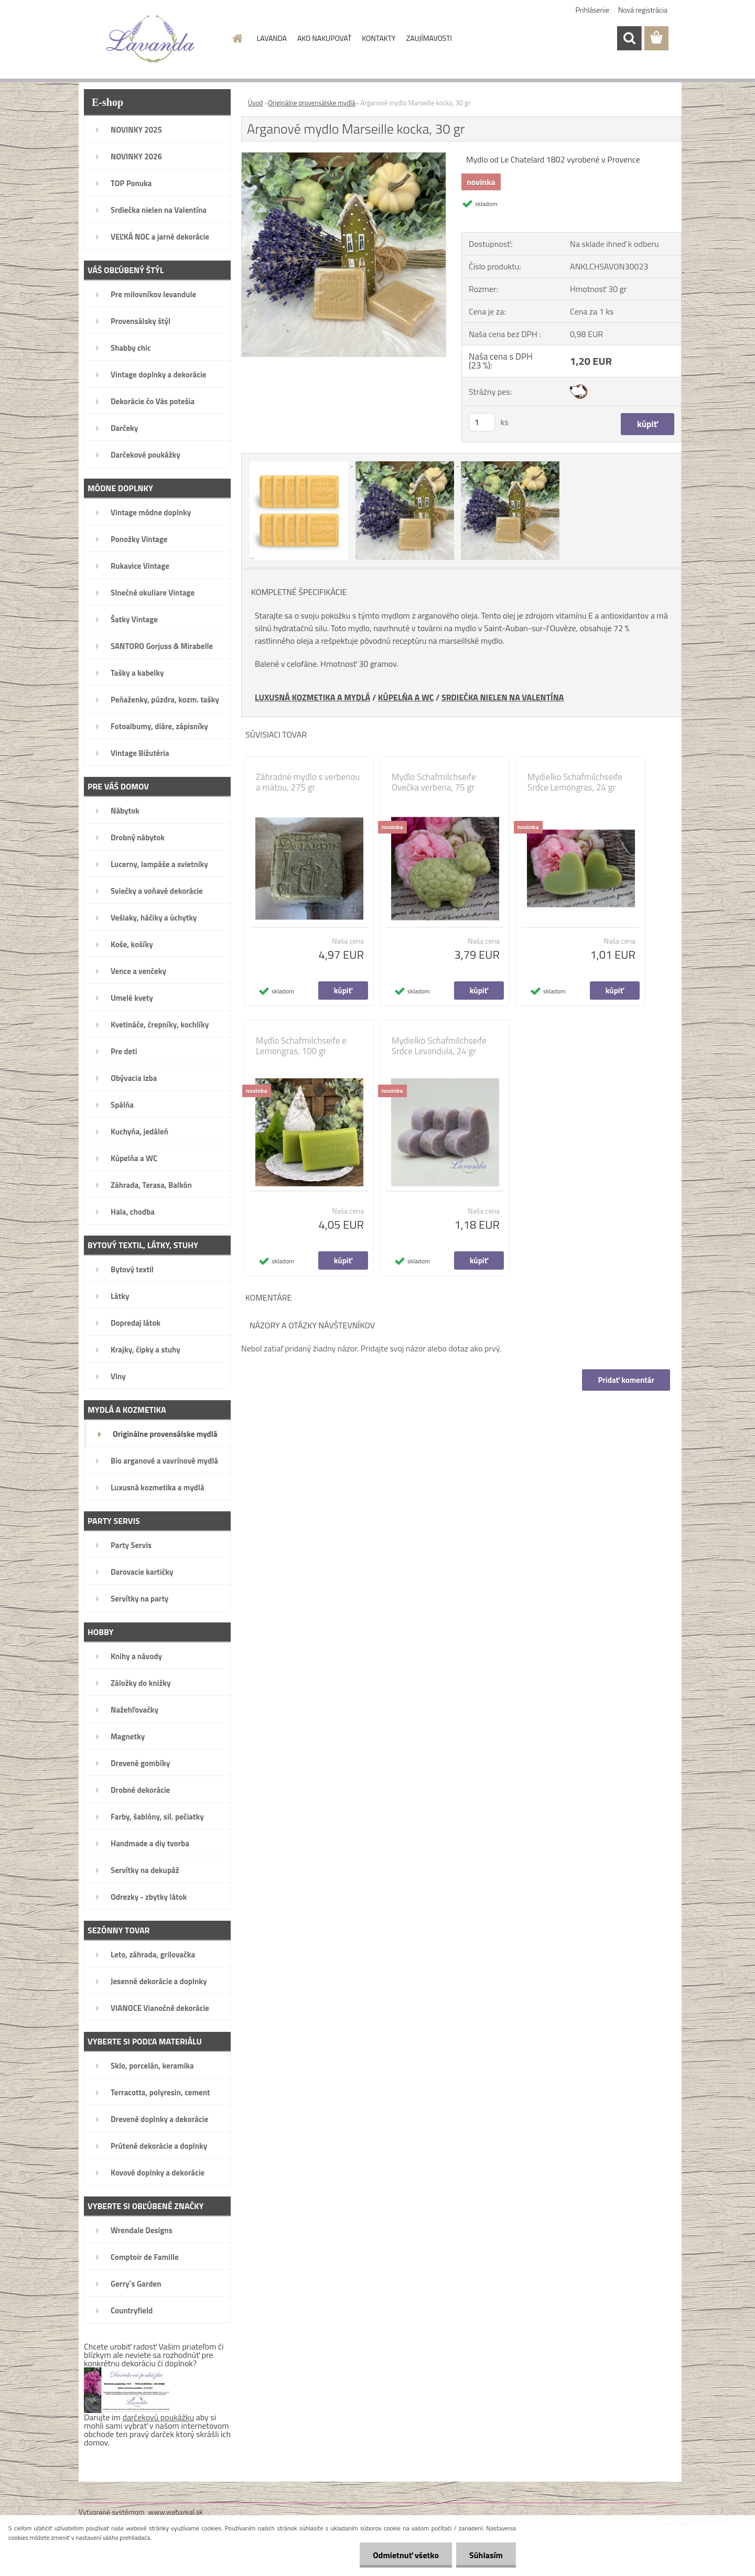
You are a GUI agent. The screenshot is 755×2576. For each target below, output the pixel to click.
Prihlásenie (593, 9)
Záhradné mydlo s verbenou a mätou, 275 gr (308, 782)
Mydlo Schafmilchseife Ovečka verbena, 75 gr (434, 782)
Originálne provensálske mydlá (311, 103)
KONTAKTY (378, 38)
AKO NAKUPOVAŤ (324, 38)
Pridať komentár (626, 1380)
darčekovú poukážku (159, 2417)
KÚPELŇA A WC (406, 697)
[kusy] (482, 422)
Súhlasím (486, 2555)
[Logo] (151, 39)
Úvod (255, 103)
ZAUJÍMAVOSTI (429, 38)
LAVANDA (272, 38)
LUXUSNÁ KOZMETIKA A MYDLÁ (312, 697)
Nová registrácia (642, 9)
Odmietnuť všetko (406, 2555)
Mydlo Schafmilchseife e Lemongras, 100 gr (301, 1045)
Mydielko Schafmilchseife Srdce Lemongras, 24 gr (574, 782)
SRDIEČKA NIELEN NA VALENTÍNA (502, 697)
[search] (629, 38)
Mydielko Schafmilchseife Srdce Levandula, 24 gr (439, 1045)
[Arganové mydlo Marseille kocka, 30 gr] (344, 156)
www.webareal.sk (175, 2511)
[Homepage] (237, 38)
